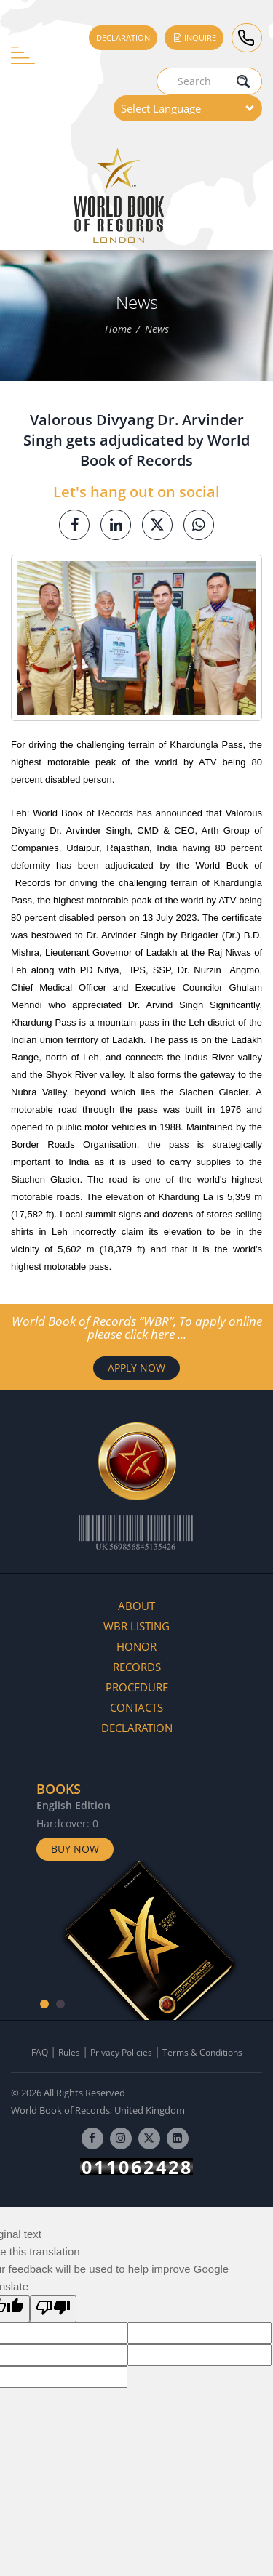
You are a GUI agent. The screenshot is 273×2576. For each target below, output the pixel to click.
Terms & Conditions (202, 2052)
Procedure (137, 1687)
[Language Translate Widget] (188, 108)
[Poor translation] (53, 2308)
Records (137, 1666)
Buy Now (75, 1849)
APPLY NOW (136, 1367)
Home (118, 329)
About (136, 1605)
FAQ (39, 2052)
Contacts (136, 1707)
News (157, 329)
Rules (69, 2052)
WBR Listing (136, 1626)
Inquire (194, 37)
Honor (136, 1646)
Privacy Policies (121, 2052)
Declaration (123, 37)
